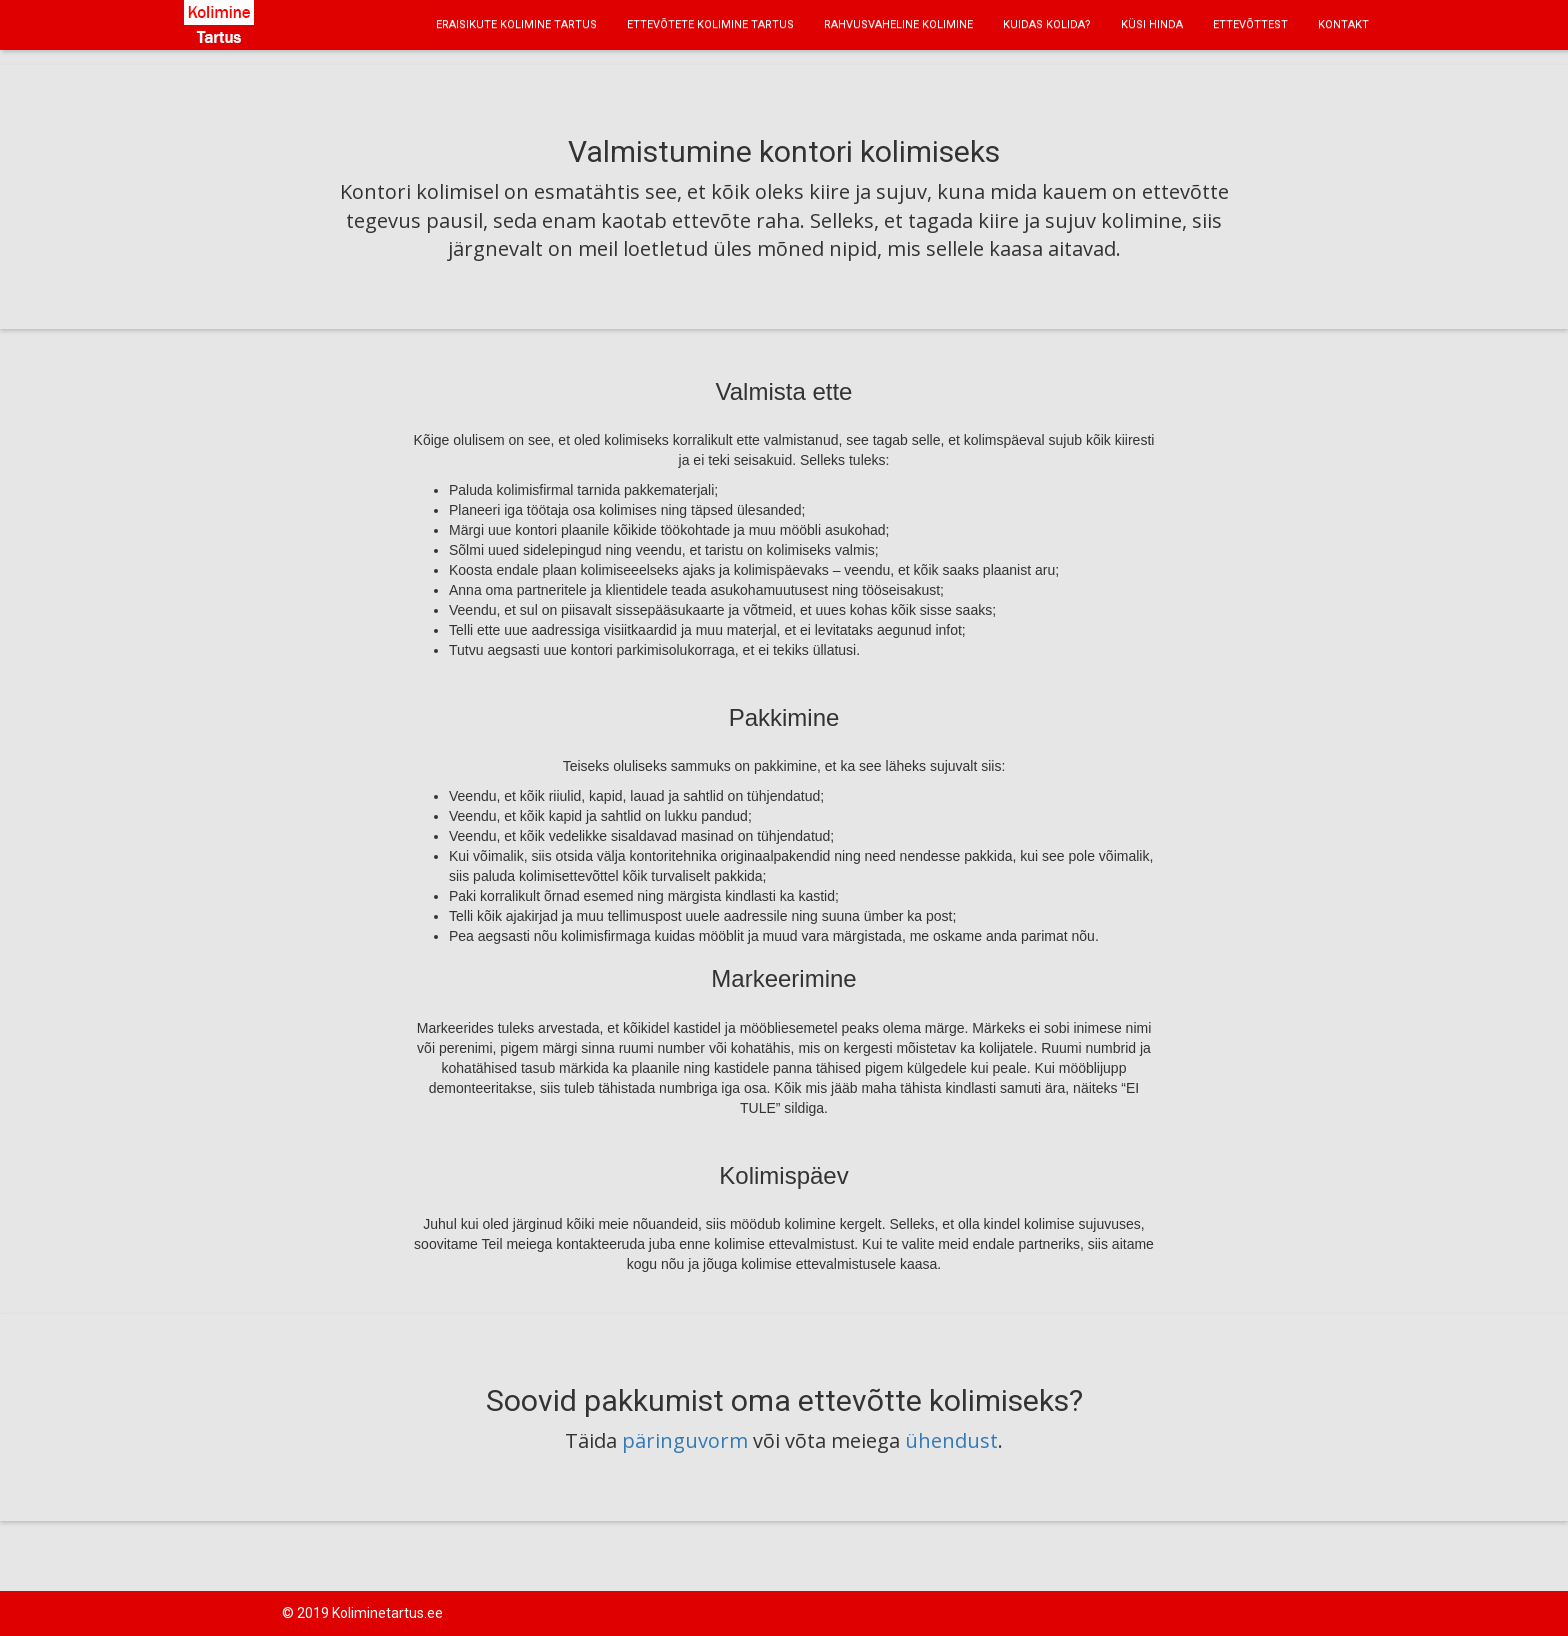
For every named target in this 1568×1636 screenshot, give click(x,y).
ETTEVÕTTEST (1250, 24)
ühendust (951, 1440)
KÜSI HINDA (1152, 24)
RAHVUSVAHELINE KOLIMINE (898, 24)
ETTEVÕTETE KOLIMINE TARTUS (710, 24)
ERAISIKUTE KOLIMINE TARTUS (516, 24)
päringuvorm (685, 1440)
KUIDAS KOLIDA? (1047, 24)
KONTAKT (1343, 24)
